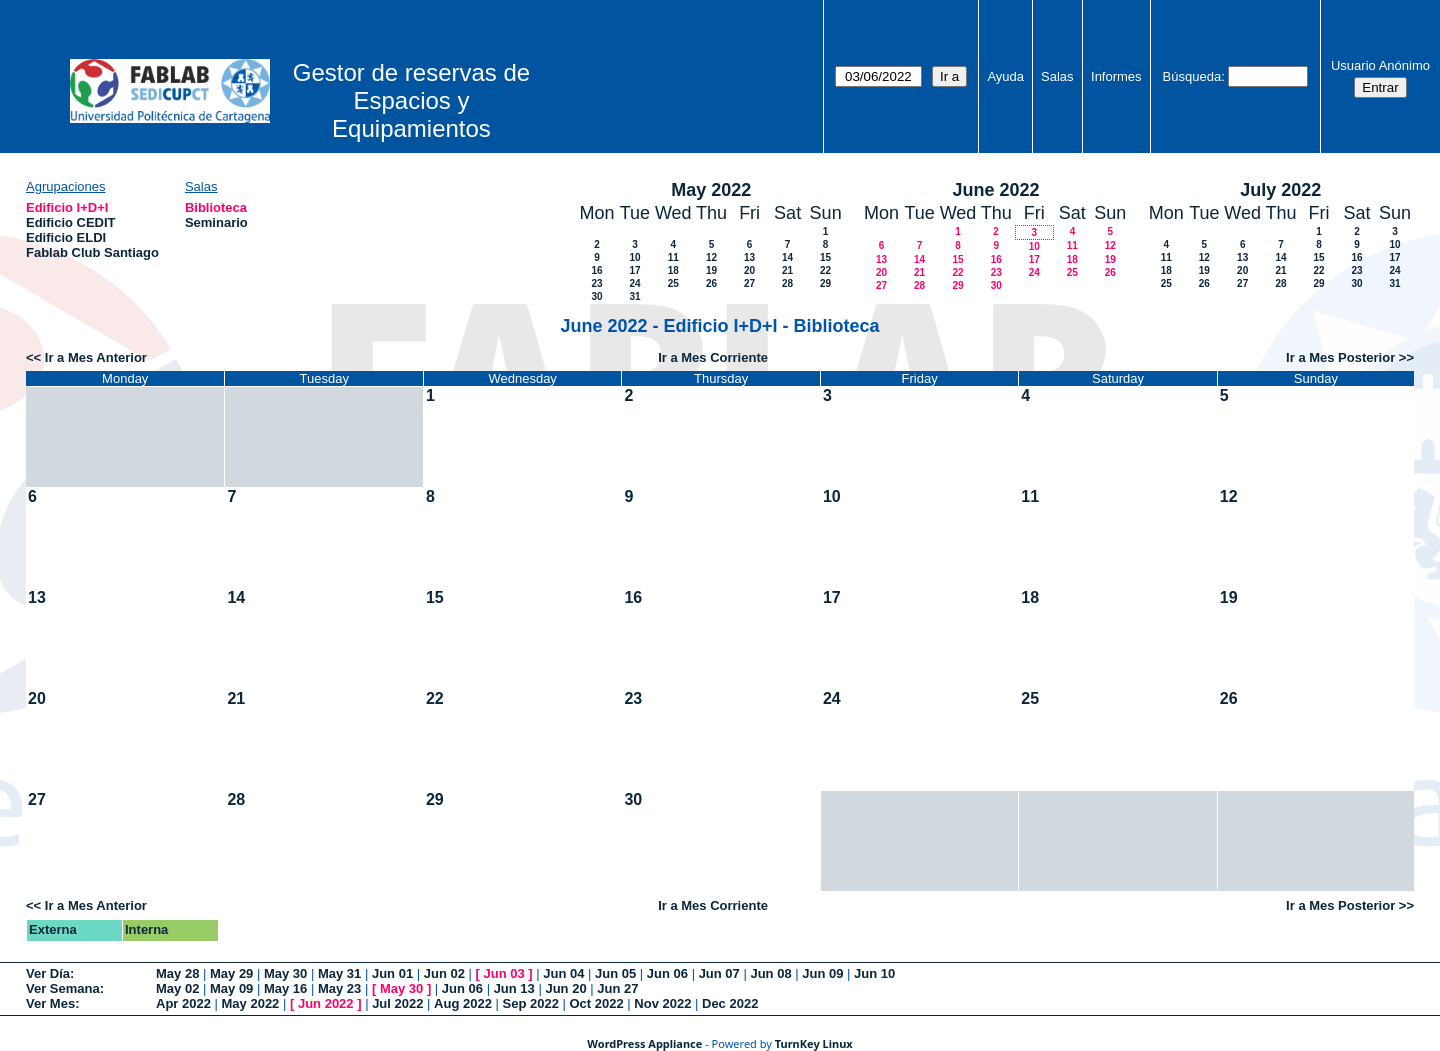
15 (825, 257)
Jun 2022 (326, 1003)
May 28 (177, 973)
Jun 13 (514, 988)
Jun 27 (617, 988)
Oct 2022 (596, 1003)
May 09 (231, 988)
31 (634, 296)
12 (711, 257)
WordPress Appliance (644, 1043)
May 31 (339, 973)
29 (825, 283)
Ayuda (1005, 76)
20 (749, 270)
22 (825, 270)
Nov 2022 (662, 1003)
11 (673, 257)
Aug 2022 (463, 1003)
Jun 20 (565, 988)
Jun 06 (667, 973)
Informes (1116, 76)
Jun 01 (392, 973)
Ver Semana (63, 988)
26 (711, 283)
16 (596, 270)
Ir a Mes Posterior (1340, 357)
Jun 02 (444, 973)
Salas (1057, 76)
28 (787, 283)
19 (711, 270)
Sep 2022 (531, 1003)
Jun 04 (563, 973)
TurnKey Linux (814, 1043)
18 (673, 270)
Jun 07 (719, 973)
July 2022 (1280, 190)
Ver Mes (50, 1003)
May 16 (285, 988)
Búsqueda (1192, 76)
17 (634, 270)
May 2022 (711, 190)
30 (596, 296)
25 (673, 283)
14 (787, 257)
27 (749, 283)
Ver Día (48, 973)
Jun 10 (874, 973)
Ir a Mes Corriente (713, 357)
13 (749, 257)
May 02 (177, 988)
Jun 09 (822, 973)
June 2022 (995, 190)
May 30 (285, 973)
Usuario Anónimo (1380, 65)
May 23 (339, 988)
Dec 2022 (730, 1003)
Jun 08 (770, 973)
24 (634, 283)
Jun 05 (615, 973)
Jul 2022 (397, 1003)
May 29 (231, 973)
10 (634, 257)
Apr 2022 (183, 1003)
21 (787, 270)
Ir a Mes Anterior (96, 357)
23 (596, 283)
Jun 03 (503, 973)
